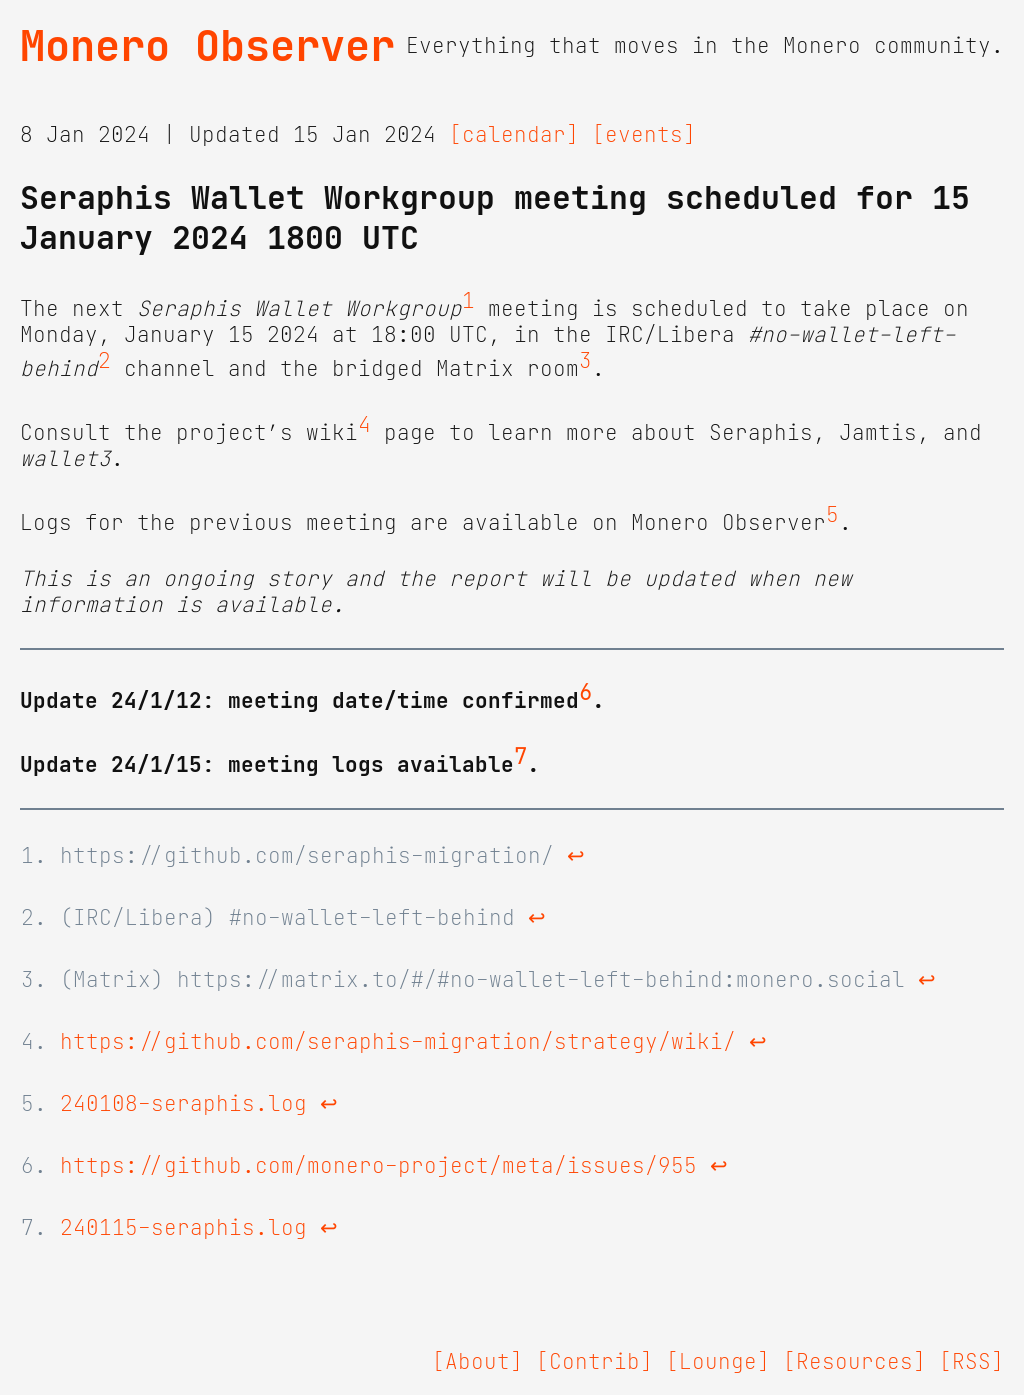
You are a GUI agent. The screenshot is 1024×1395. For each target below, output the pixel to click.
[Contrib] (594, 1362)
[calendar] (514, 135)
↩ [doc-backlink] (576, 856)
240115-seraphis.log (183, 1228)
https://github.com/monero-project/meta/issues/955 (378, 1166)
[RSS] (971, 1362)
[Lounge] (718, 1362)
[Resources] (854, 1362)
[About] (477, 1362)
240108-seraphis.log (183, 1104)
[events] (644, 135)
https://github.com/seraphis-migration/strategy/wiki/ (398, 1042)
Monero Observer (207, 46)
